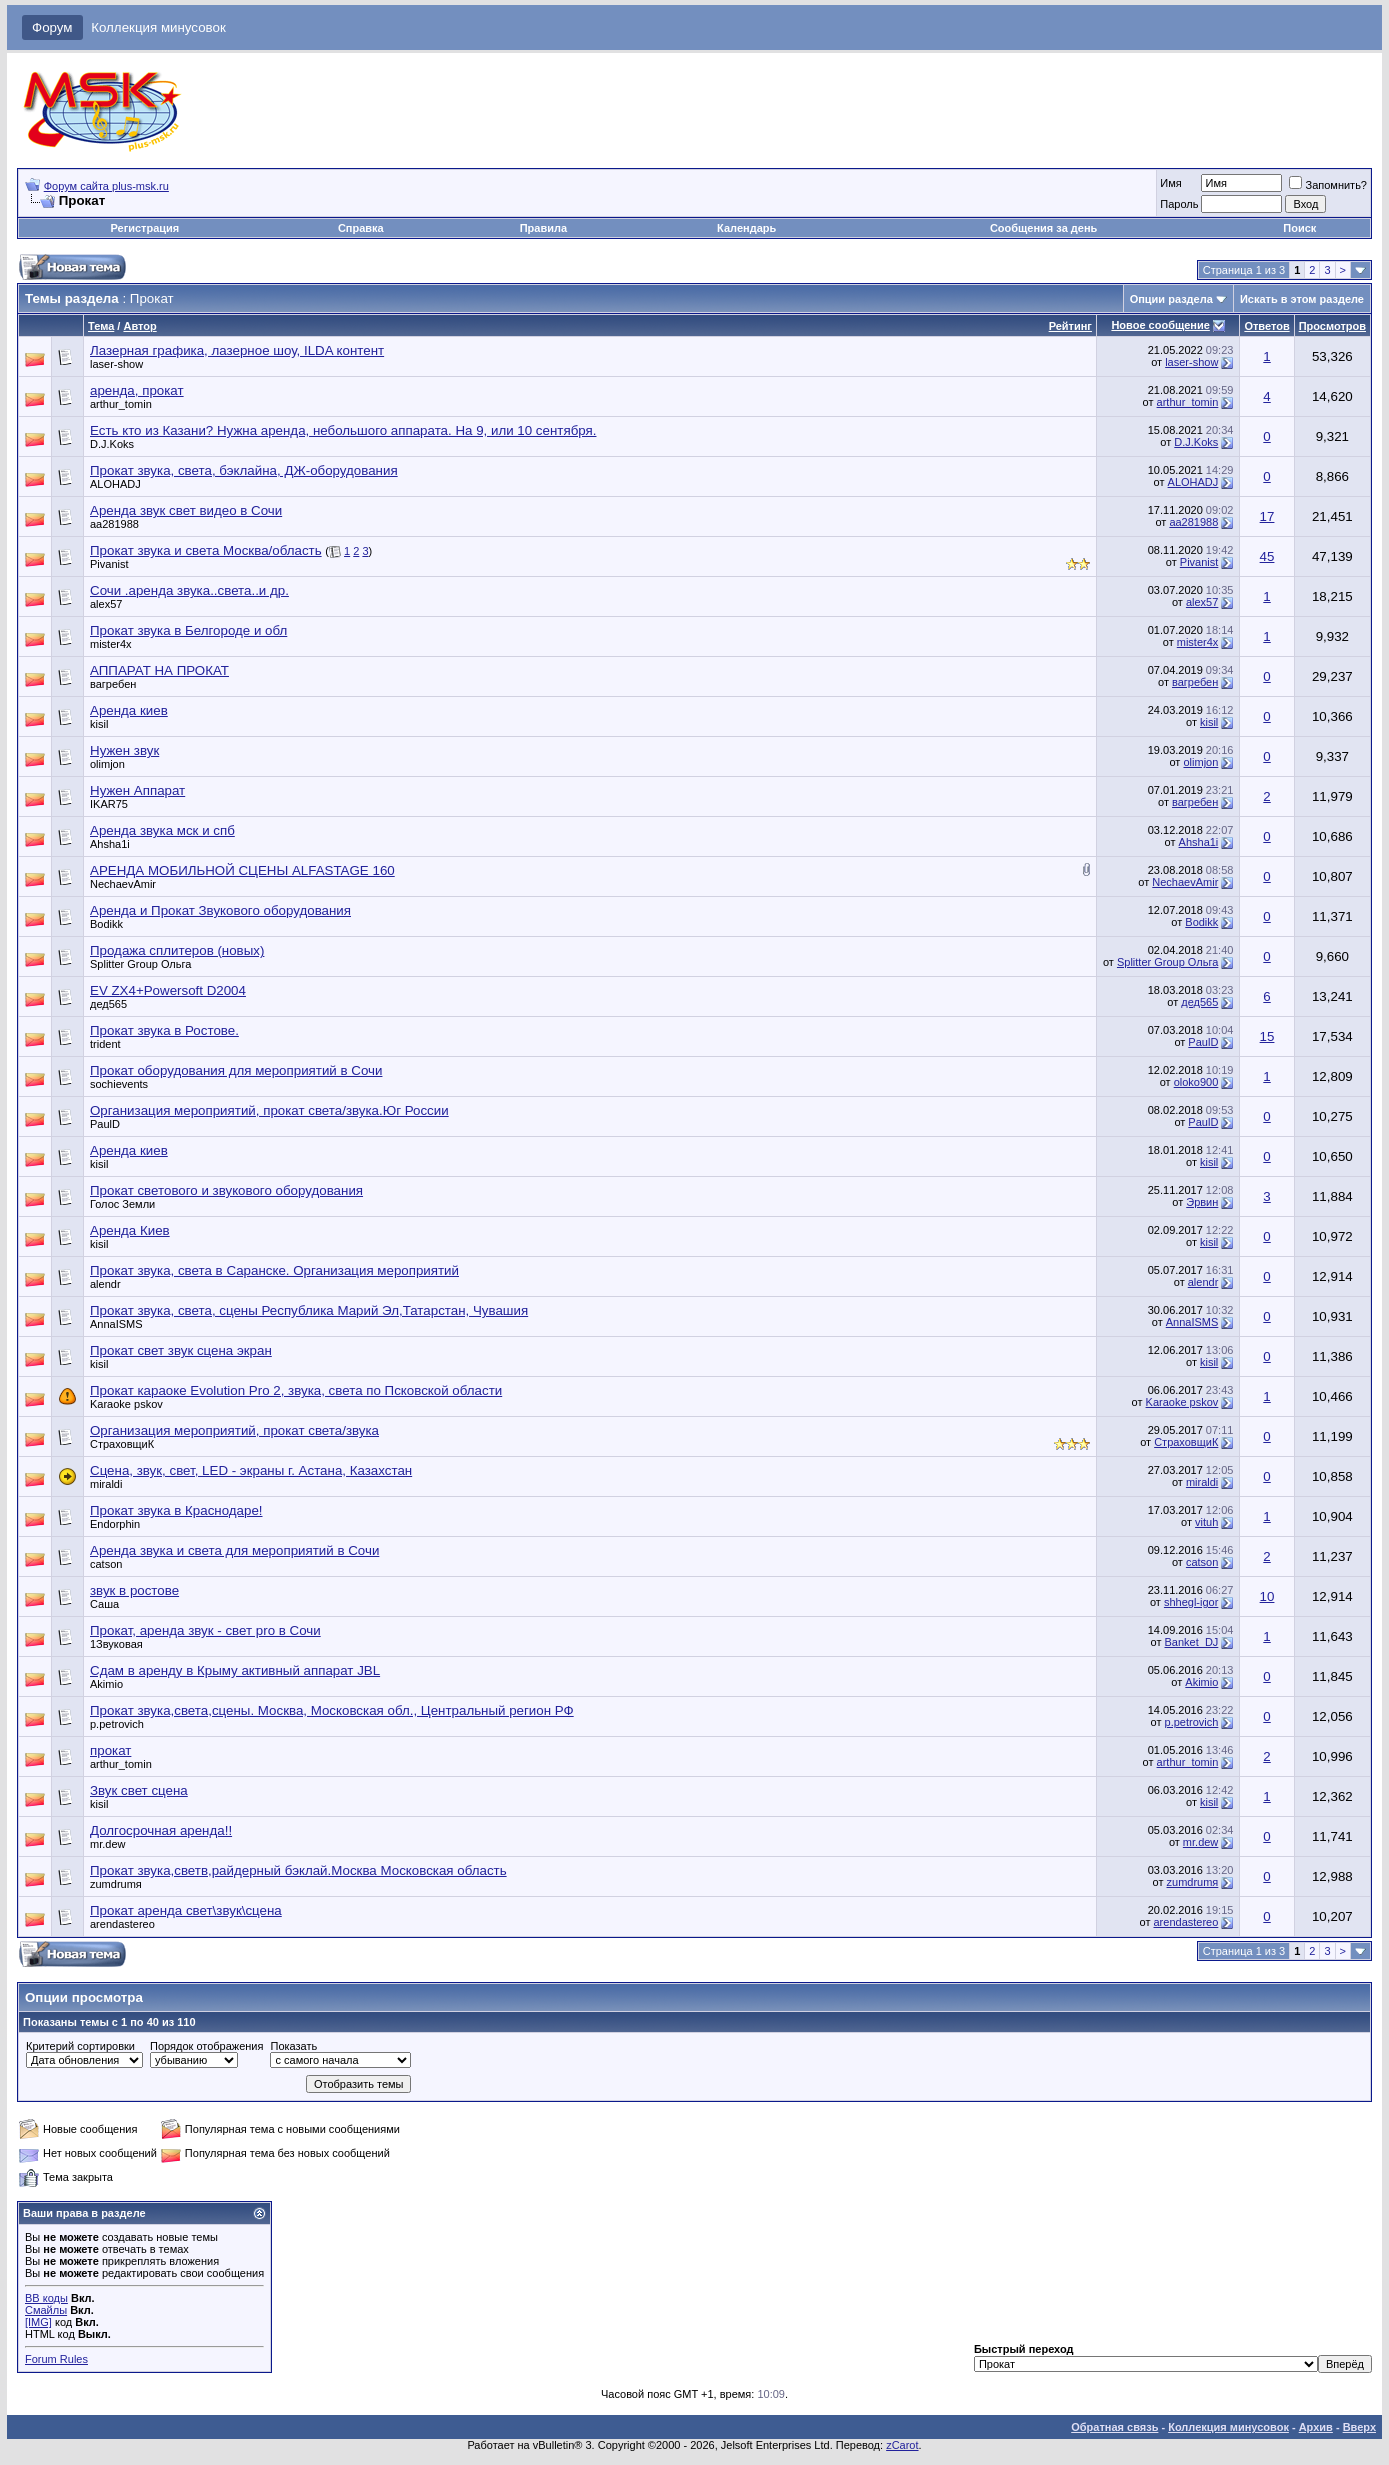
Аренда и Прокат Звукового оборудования (220, 910)
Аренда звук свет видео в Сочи (186, 510)
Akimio (106, 1684)
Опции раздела (1171, 299)
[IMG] (38, 2322)
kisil (99, 724)
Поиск (1299, 228)
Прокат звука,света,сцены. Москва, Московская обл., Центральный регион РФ (332, 1710)
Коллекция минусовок (158, 27)
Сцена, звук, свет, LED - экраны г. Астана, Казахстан (251, 1470)
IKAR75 (109, 804)
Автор (139, 326)
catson (106, 1564)
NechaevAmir (123, 884)
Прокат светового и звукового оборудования (226, 1190)
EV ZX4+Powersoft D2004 (168, 990)
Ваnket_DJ (1192, 1642)
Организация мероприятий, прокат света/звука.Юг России (269, 1110)
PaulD (1203, 1042)
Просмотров (1332, 326)
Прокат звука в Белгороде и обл (188, 630)
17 (1267, 516)
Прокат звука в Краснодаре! (176, 1510)
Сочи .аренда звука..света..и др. (189, 590)
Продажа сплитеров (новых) (177, 950)
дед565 (108, 1004)
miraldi (106, 1484)
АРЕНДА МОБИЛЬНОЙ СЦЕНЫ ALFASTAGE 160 (242, 870)
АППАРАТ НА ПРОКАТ (159, 670)
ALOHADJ (115, 484)
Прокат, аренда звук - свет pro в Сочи (205, 1630)
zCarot (902, 2445)
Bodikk (106, 924)
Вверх (1359, 2427)
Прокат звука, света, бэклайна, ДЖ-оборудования (244, 470)
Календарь (746, 228)
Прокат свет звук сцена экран (181, 1350)
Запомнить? (1328, 185)
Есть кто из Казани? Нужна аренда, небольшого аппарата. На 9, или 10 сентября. (343, 430)
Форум (52, 27)
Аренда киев (129, 710)
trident (105, 1044)
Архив (1316, 2427)
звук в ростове (134, 1590)
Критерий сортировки (80, 2046)
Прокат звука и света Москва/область (206, 550)
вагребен (113, 684)
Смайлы (46, 2310)
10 (1267, 1596)
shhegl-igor (1191, 1602)
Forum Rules (56, 2359)
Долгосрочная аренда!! (161, 1830)
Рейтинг (1070, 326)
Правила (543, 228)
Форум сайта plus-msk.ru (106, 186)
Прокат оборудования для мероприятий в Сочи (236, 1070)
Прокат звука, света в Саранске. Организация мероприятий (274, 1270)
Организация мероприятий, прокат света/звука (234, 1430)
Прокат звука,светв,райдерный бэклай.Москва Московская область (298, 1870)
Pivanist (109, 564)
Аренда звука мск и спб (162, 830)
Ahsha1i (110, 844)
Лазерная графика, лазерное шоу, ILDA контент (237, 350)
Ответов (1266, 326)
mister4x (111, 644)
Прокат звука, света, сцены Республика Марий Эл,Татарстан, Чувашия (309, 1310)
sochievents (119, 1084)
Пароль (1179, 204)
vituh (1206, 1522)
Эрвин (1202, 1202)
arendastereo (122, 1924)
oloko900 (1196, 1082)
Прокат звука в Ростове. (164, 1030)
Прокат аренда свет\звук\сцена (186, 1910)
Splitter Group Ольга (140, 964)
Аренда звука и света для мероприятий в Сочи (234, 1550)
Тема (101, 326)
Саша (104, 1604)
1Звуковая (116, 1644)
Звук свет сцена (139, 1790)
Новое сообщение (1160, 325)
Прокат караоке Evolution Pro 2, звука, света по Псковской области (296, 1390)
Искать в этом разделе (1302, 299)
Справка (361, 228)
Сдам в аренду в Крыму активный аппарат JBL (235, 1670)
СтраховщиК (122, 1444)
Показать (293, 2046)
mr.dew (107, 1844)
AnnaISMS (116, 1324)
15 (1267, 1036)
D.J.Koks (112, 444)
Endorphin (115, 1524)
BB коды (46, 2298)
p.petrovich (117, 1724)
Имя (1170, 183)
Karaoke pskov (126, 1404)
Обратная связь (1114, 2427)
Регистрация (144, 228)
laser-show (116, 364)
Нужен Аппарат (137, 790)
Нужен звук (124, 750)
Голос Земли (122, 1204)
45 (1267, 556)
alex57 (106, 604)
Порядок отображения (206, 2046)
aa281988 (114, 524)
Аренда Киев (130, 1230)
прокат (110, 1750)
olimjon (107, 764)
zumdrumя (116, 1884)
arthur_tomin (121, 404)
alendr (105, 1284)
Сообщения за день (1043, 228)
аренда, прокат (137, 390)
